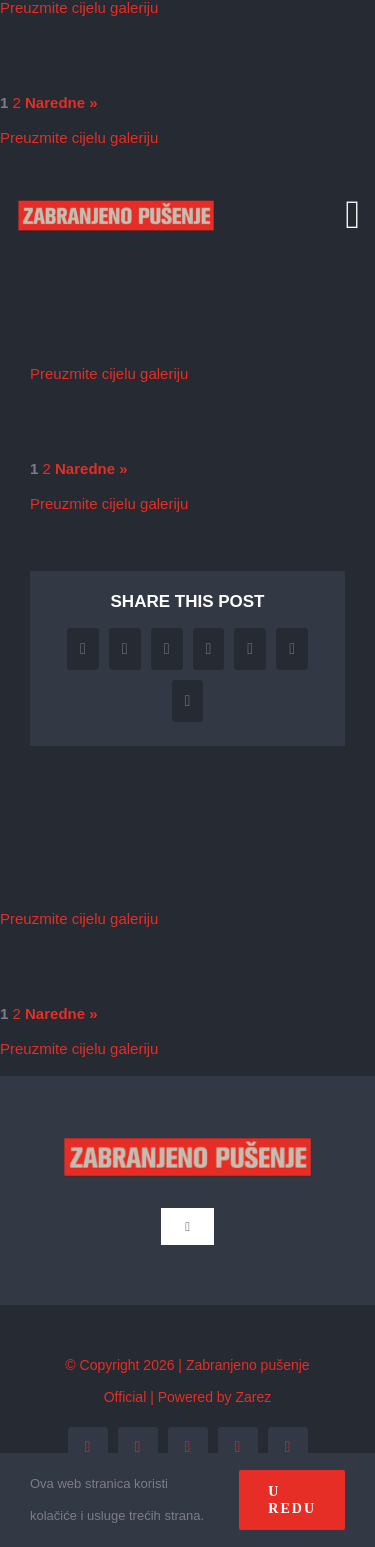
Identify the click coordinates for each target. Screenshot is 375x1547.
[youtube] (238, 1447)
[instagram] (188, 1447)
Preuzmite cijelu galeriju (79, 137)
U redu (292, 1500)
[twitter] (138, 1447)
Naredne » (61, 102)
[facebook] (88, 1447)
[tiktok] (288, 1447)
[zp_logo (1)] (116, 182)
